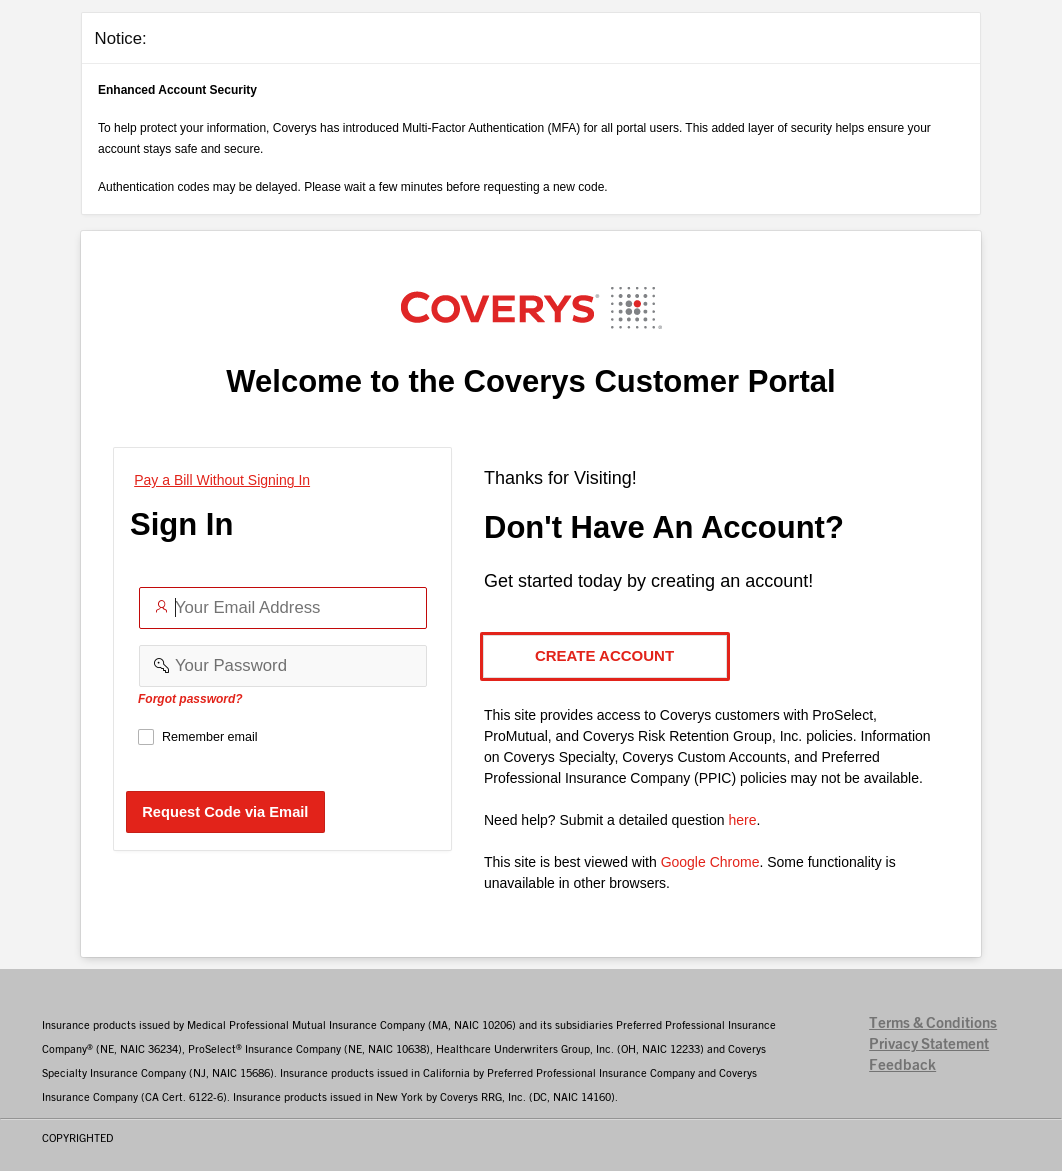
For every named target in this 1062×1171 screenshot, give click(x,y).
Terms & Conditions (933, 1023)
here (742, 820)
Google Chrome (710, 862)
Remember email (210, 737)
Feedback (902, 1065)
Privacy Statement (929, 1044)
